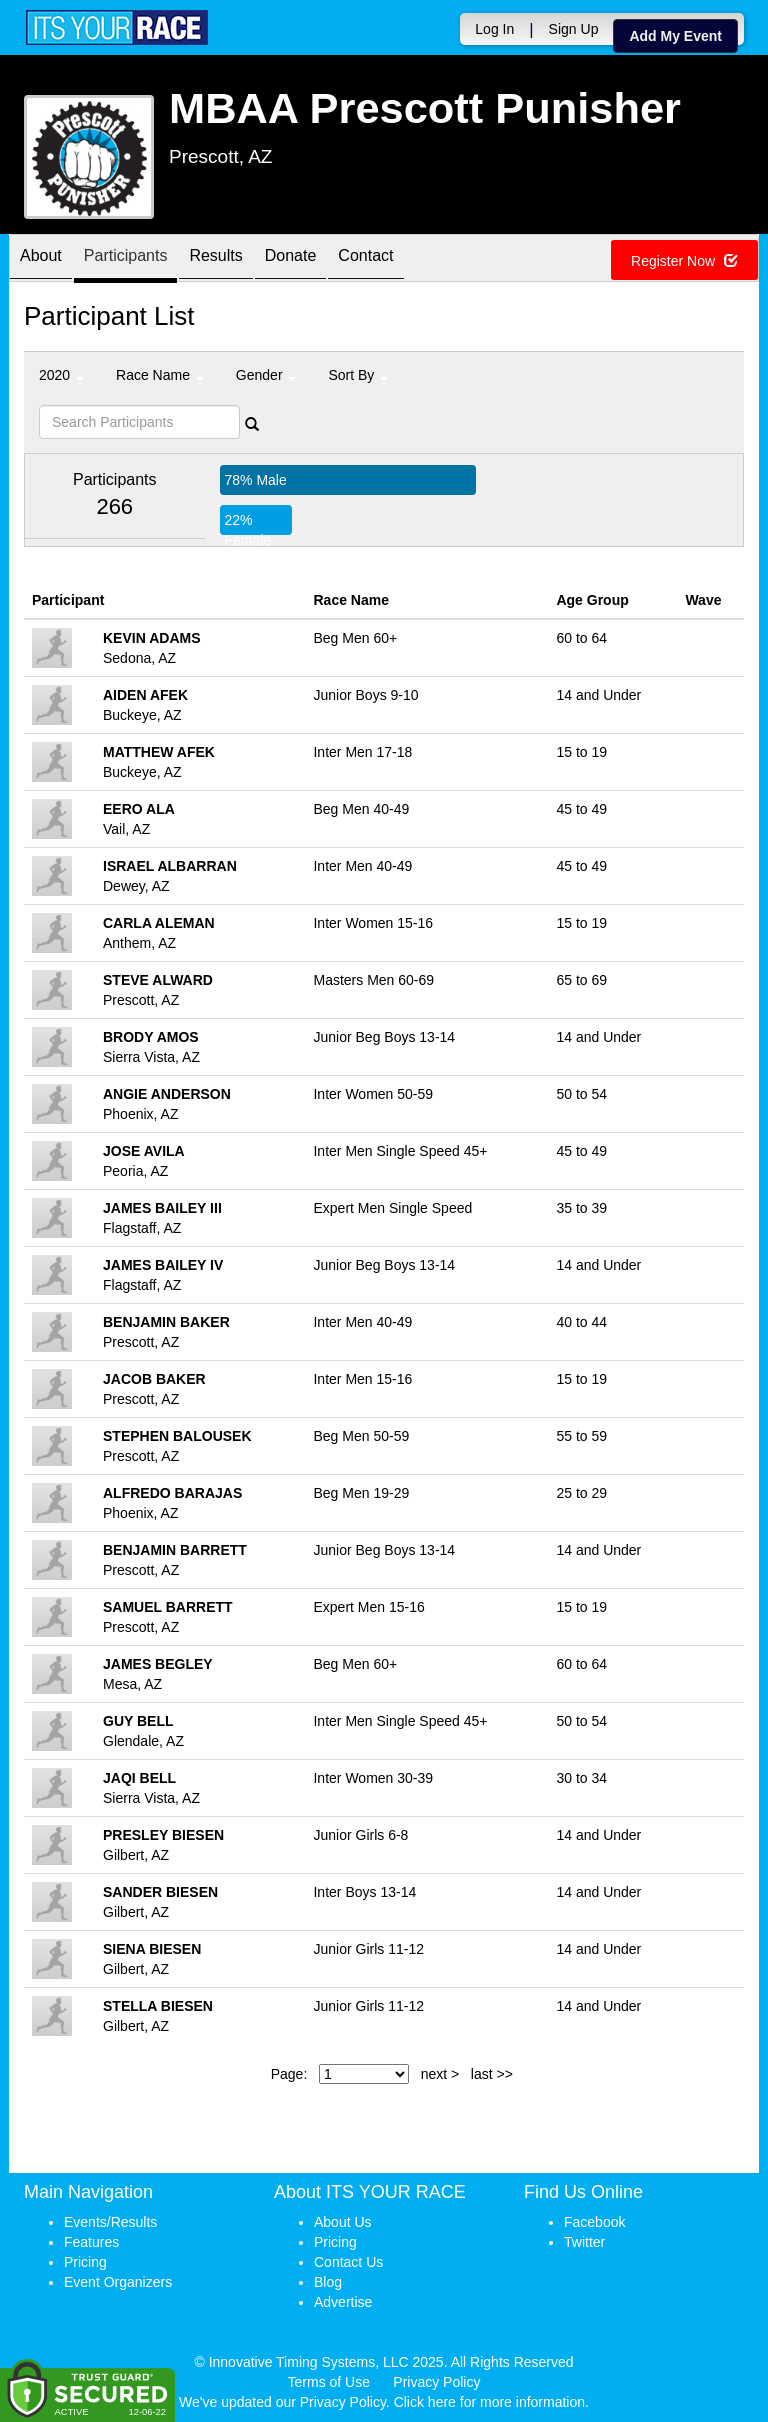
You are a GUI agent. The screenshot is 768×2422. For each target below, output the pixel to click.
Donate (291, 259)
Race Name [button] (160, 375)
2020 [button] (61, 375)
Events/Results (110, 2222)
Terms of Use (329, 2382)
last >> (492, 2074)
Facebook (594, 2222)
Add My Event (675, 36)
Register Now (684, 261)
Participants (126, 259)
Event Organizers (118, 2282)
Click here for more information (489, 2402)
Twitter (584, 2242)
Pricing (85, 2262)
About (41, 259)
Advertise (343, 2302)
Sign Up (574, 29)
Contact (365, 259)
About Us (343, 2222)
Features (91, 2242)
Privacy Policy (436, 2382)
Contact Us (348, 2262)
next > (440, 2074)
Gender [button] (266, 375)
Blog (328, 2282)
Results (215, 259)
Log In (494, 29)
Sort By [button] (358, 375)
